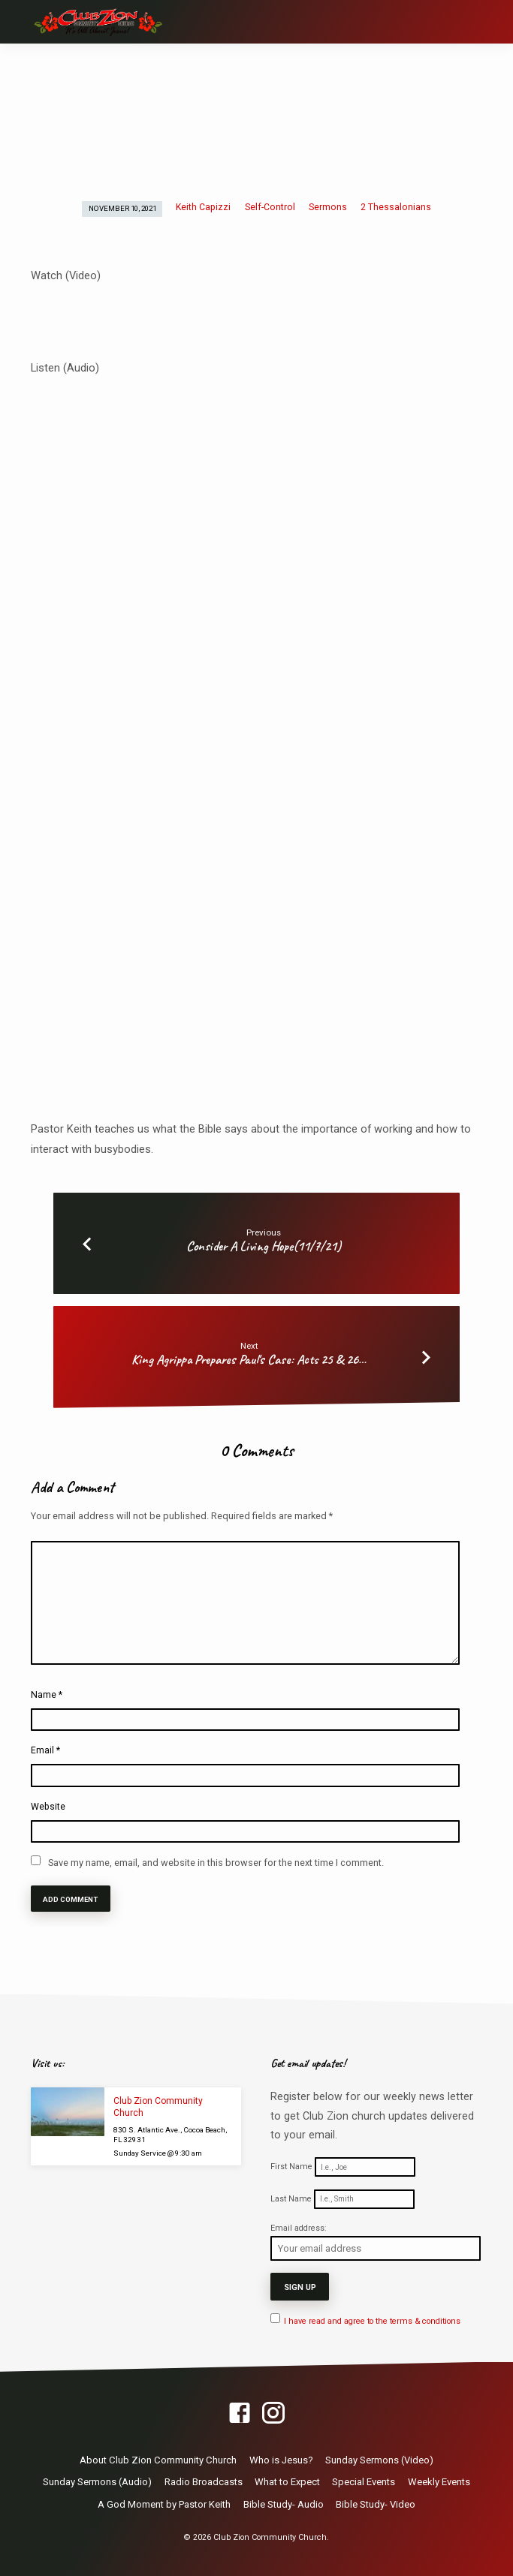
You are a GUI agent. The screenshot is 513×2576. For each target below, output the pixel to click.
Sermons (328, 207)
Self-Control (270, 207)
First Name (291, 2167)
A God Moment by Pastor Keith (164, 2502)
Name (46, 1695)
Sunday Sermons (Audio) (97, 2480)
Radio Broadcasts (203, 2480)
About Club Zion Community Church (158, 2457)
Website (48, 1806)
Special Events (363, 2480)
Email (45, 1750)
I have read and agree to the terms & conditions (372, 2320)
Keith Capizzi (203, 207)
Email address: (298, 2228)
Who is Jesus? (281, 2457)
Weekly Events (439, 2480)
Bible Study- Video (375, 2502)
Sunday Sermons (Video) (379, 2457)
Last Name (291, 2199)
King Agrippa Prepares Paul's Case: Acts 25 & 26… (249, 1359)
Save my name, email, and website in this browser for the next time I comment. (216, 1862)
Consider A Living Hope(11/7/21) (263, 1246)
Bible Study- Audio (283, 2502)
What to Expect (287, 2480)
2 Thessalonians (396, 207)
